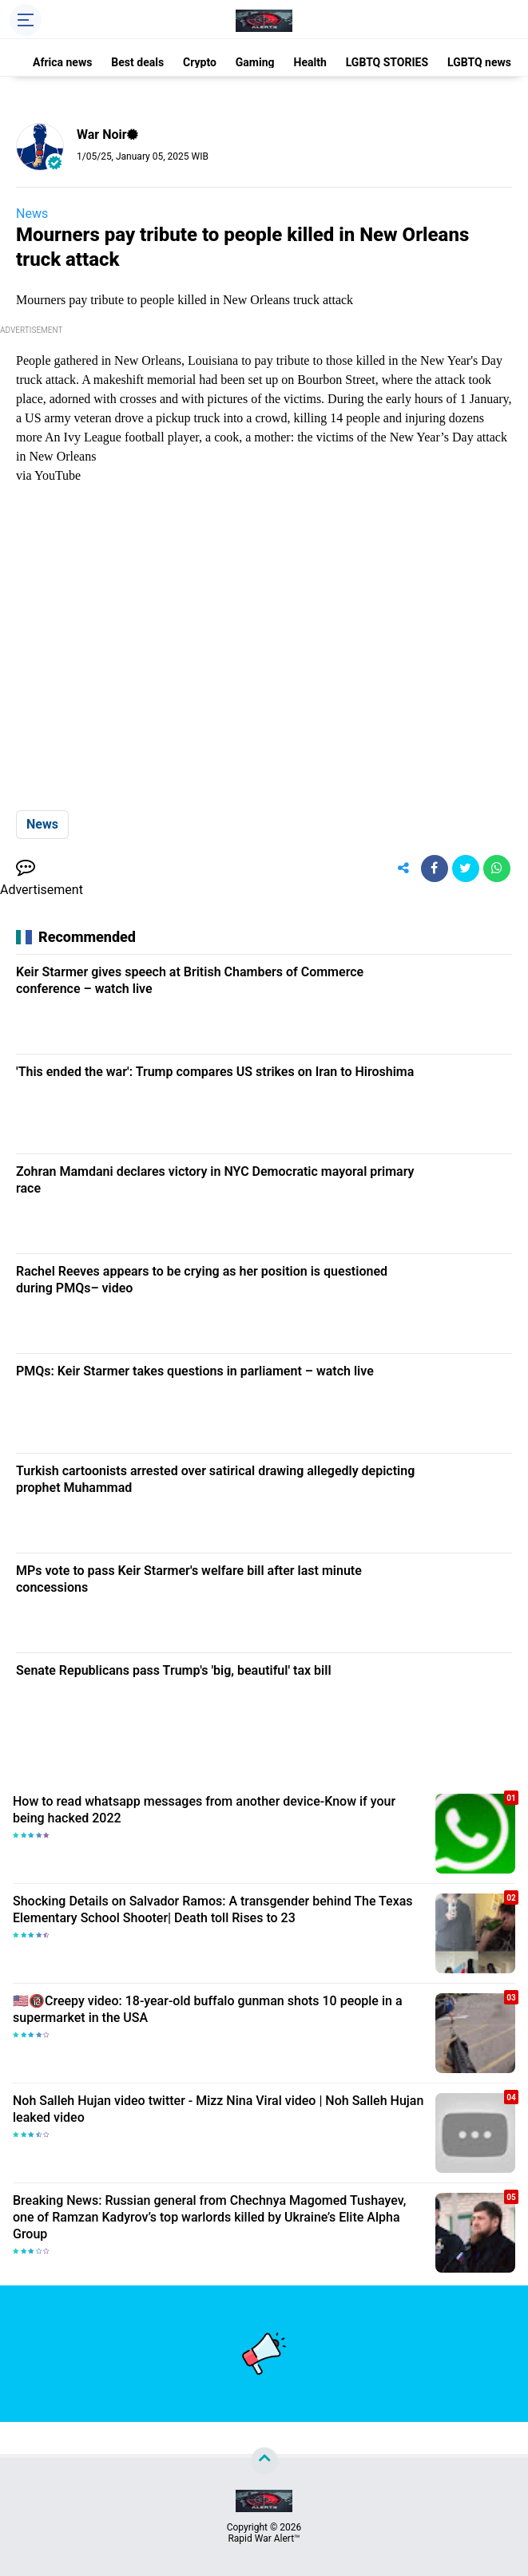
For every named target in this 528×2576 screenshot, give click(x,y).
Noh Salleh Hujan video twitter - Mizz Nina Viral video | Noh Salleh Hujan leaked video (218, 2109)
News (32, 213)
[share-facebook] (434, 868)
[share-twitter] (465, 868)
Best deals (137, 62)
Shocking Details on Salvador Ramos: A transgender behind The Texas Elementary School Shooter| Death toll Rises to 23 (213, 1909)
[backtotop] (264, 2461)
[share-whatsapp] (496, 868)
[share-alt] (403, 868)
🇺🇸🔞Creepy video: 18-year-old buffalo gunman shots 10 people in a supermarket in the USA (208, 2009)
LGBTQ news (479, 62)
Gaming (255, 62)
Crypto (199, 62)
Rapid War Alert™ (264, 2538)
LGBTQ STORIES (387, 62)
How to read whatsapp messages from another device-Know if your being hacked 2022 (204, 1810)
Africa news (62, 62)
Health (310, 62)
